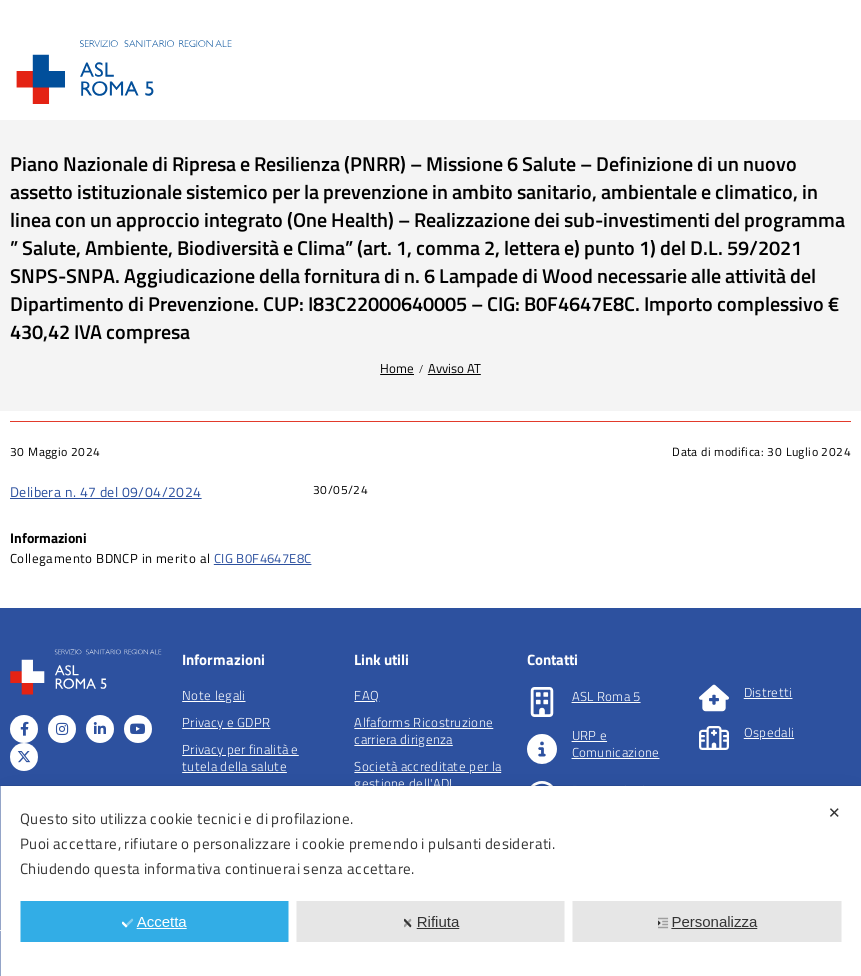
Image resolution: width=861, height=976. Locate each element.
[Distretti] (714, 698)
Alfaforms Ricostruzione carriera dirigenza (423, 730)
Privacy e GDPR (226, 722)
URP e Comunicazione (616, 743)
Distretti (768, 692)
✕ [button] (834, 812)
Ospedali (769, 732)
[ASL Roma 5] (542, 702)
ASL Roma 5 (606, 696)
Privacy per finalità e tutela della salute (240, 757)
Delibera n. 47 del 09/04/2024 (106, 491)
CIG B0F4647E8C (263, 558)
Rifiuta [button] (431, 921)
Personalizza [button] (706, 921)
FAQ (366, 695)
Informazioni (48, 537)
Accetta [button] (154, 921)
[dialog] (430, 881)
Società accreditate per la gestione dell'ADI (427, 774)
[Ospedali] (714, 738)
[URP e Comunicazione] (542, 749)
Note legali (213, 695)
